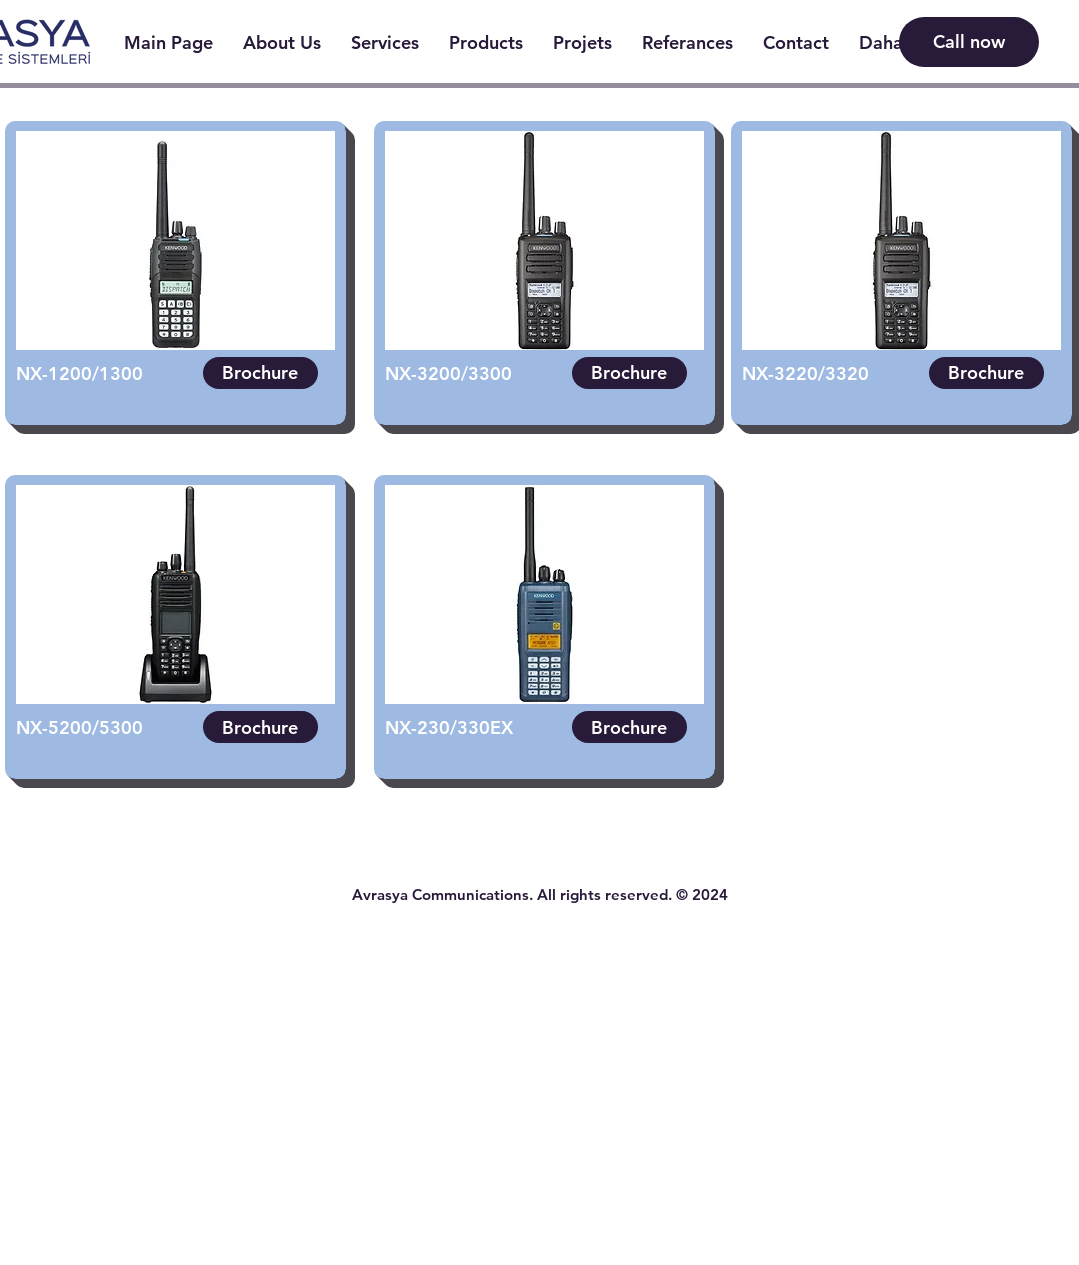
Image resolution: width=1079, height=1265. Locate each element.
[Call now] (969, 42)
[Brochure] (260, 373)
